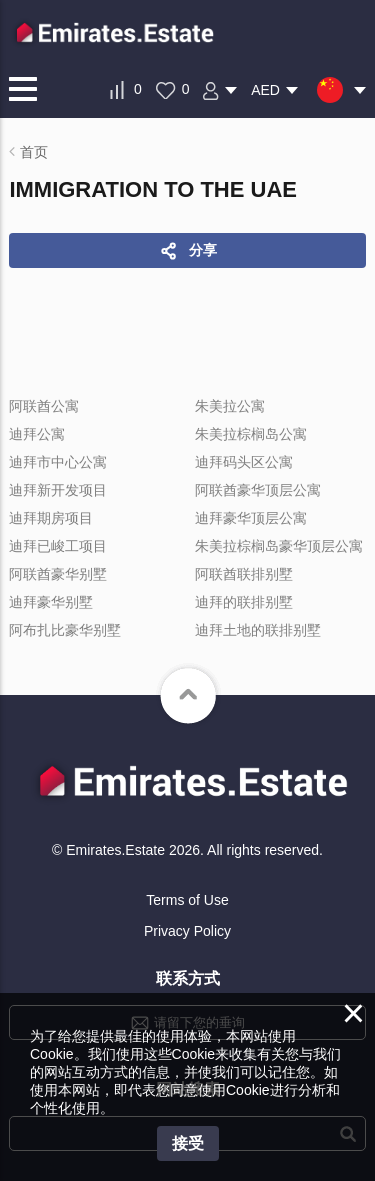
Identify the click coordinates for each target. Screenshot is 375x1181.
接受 (188, 1143)
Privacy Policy (187, 931)
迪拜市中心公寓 (58, 462)
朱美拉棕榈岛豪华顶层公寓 (279, 546)
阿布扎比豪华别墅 (65, 630)
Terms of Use (187, 900)
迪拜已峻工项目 (58, 546)
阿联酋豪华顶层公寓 (258, 490)
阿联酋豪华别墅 (58, 574)
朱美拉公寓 (230, 406)
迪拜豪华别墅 (51, 602)
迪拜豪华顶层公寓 (251, 518)
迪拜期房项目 (51, 518)
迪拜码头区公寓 (244, 462)
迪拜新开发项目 (58, 490)
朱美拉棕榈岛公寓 (251, 434)
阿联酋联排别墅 (244, 574)
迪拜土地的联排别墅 (258, 630)
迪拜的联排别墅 (244, 602)
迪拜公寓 (37, 434)
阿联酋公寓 (44, 406)
